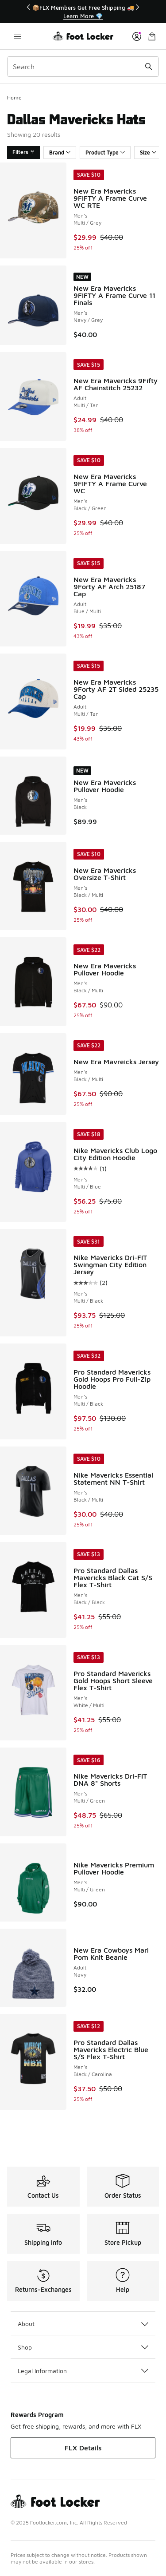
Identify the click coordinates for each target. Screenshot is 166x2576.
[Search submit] (148, 66)
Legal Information (83, 2370)
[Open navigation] (18, 36)
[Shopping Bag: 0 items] (151, 36)
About (83, 2323)
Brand (59, 152)
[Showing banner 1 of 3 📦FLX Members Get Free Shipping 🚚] (83, 12)
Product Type (105, 152)
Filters (23, 152)
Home (14, 97)
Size (148, 152)
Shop (83, 2347)
